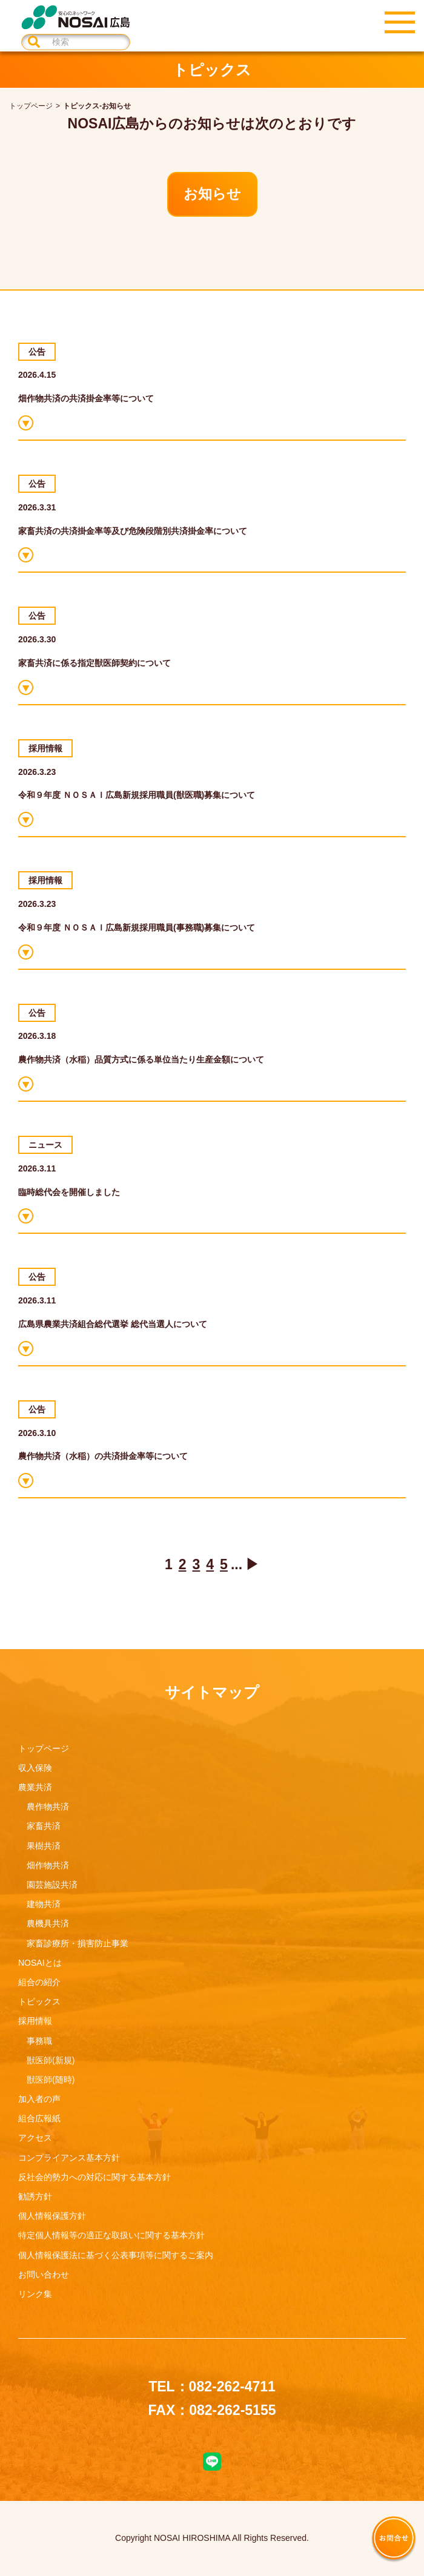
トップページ (43, 1748)
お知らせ (212, 194)
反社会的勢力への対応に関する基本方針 (94, 2177)
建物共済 (44, 1904)
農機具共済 (48, 1923)
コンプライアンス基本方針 (69, 2158)
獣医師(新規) (51, 2060)
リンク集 (35, 2294)
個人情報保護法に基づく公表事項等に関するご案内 (115, 2255)
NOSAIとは (40, 1963)
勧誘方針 (35, 2196)
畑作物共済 (48, 1865)
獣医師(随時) (51, 2079)
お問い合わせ (43, 2274)
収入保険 (35, 1768)
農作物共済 (48, 1806)
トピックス (39, 2001)
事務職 (39, 2041)
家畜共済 (44, 1826)
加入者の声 (39, 2099)
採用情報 (35, 2021)
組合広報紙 (39, 2118)
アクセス (35, 2138)
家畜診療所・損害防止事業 (77, 1943)
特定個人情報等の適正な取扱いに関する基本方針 (111, 2235)
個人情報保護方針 (52, 2216)
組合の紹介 (39, 1982)
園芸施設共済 (52, 1884)
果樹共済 (44, 1846)
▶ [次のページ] (252, 1564)
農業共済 (35, 1787)
